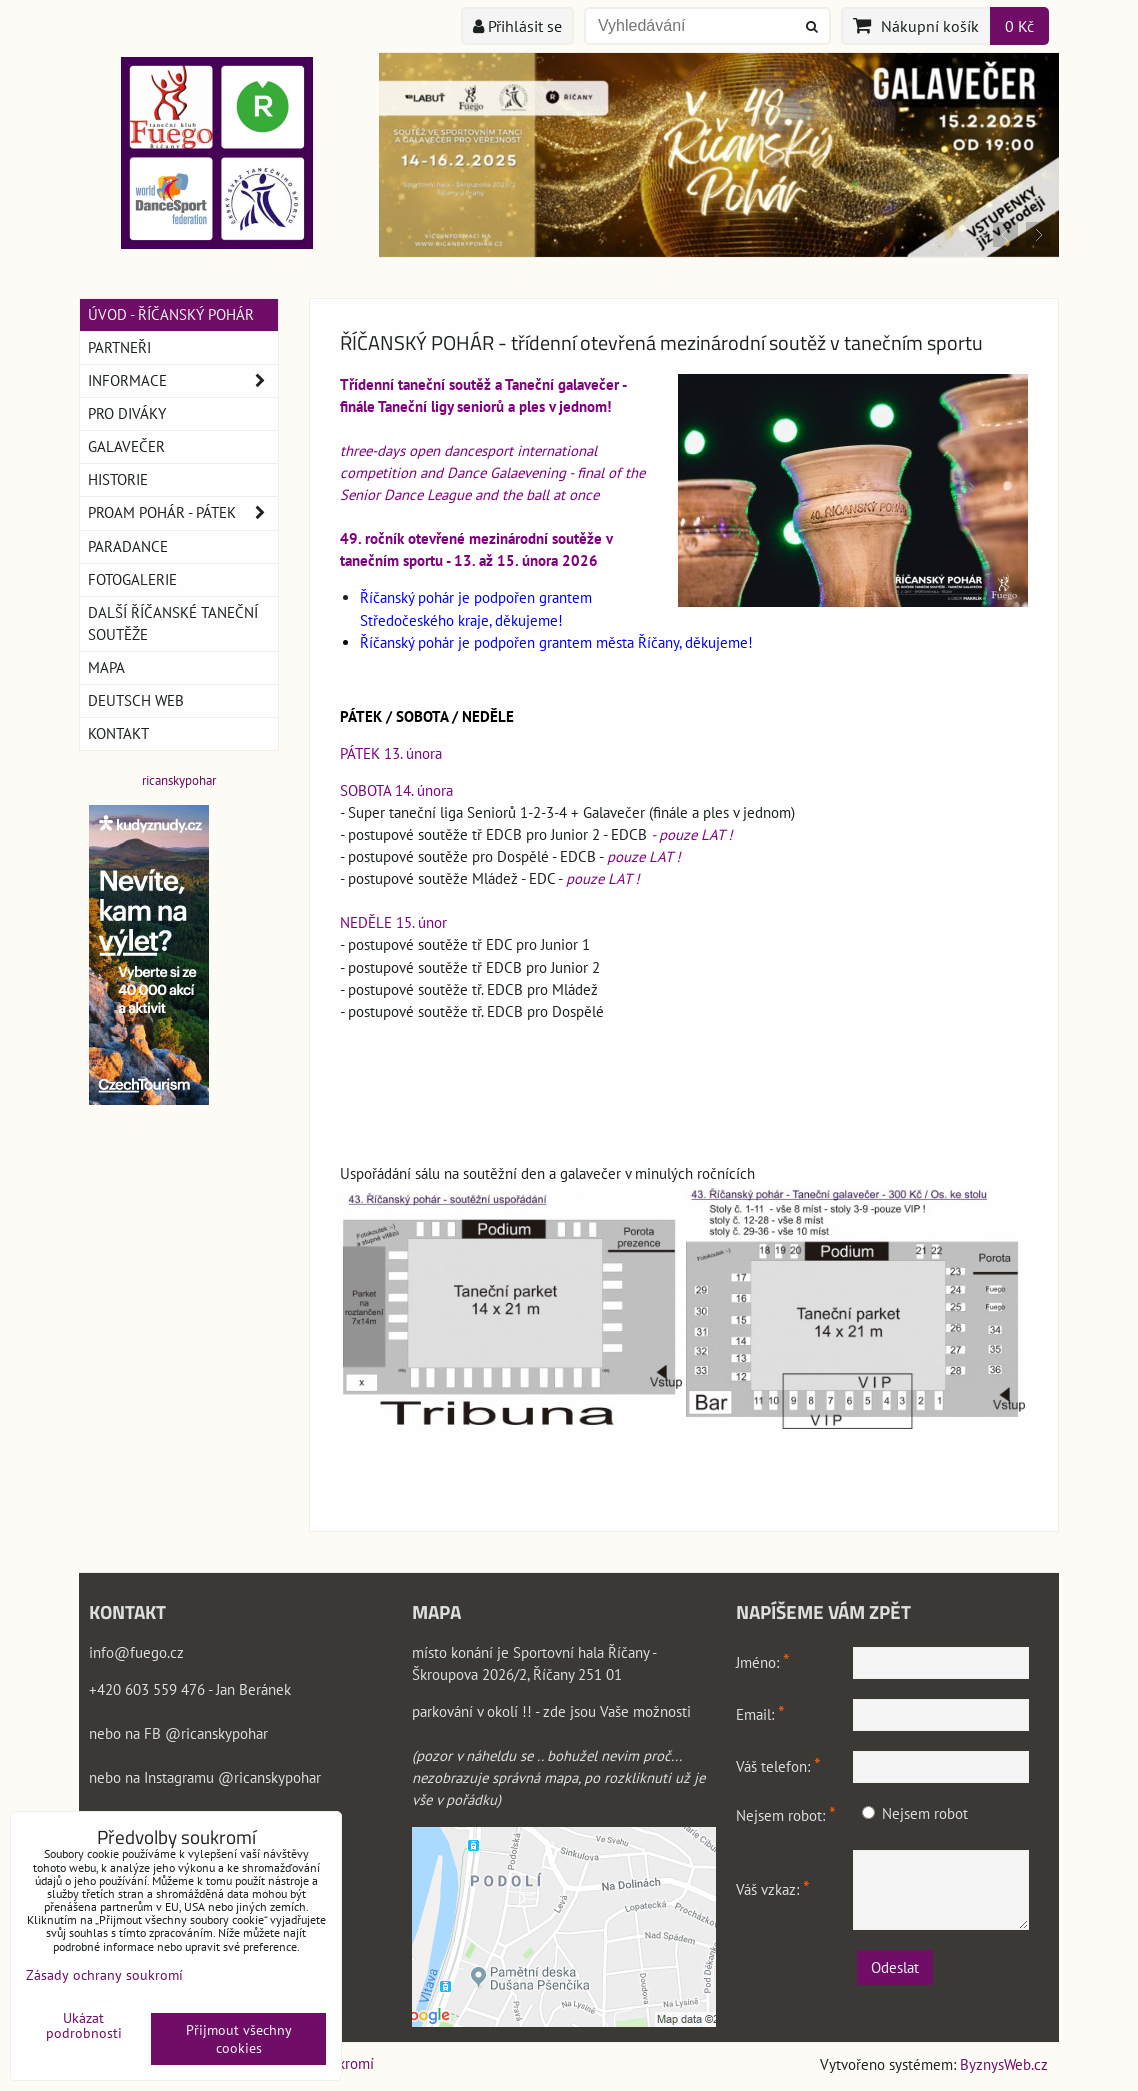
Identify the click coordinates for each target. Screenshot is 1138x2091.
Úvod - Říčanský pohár (171, 314)
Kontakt (118, 733)
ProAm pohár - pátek (183, 513)
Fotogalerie (132, 579)
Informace (183, 381)
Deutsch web (136, 700)
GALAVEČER (126, 446)
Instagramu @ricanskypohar (232, 1777)
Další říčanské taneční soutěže (173, 623)
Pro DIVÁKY (127, 413)
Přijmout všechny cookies (239, 2039)
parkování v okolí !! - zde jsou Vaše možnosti (551, 1711)
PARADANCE (128, 546)
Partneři (119, 347)
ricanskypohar (179, 780)
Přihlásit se (517, 26)
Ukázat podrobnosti (84, 2026)
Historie (118, 479)
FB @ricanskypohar (206, 1733)
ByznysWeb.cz (1004, 2064)
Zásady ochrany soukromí (104, 1975)
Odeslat (895, 1967)
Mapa (106, 667)
